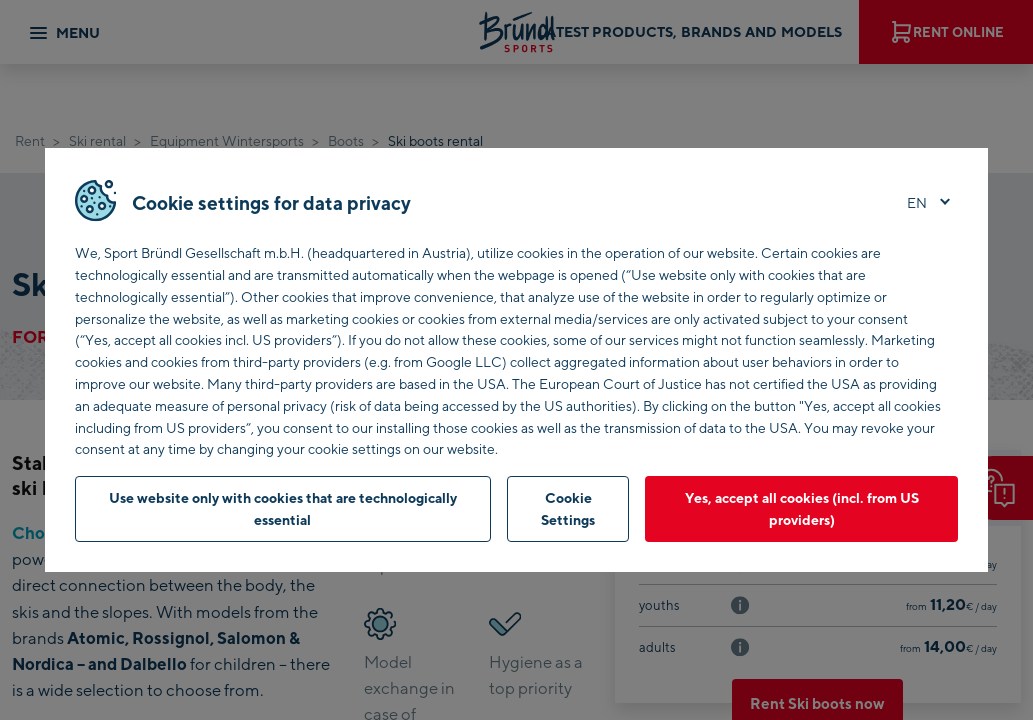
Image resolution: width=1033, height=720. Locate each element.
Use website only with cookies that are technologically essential (283, 508)
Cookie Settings (568, 508)
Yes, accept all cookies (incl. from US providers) (802, 508)
